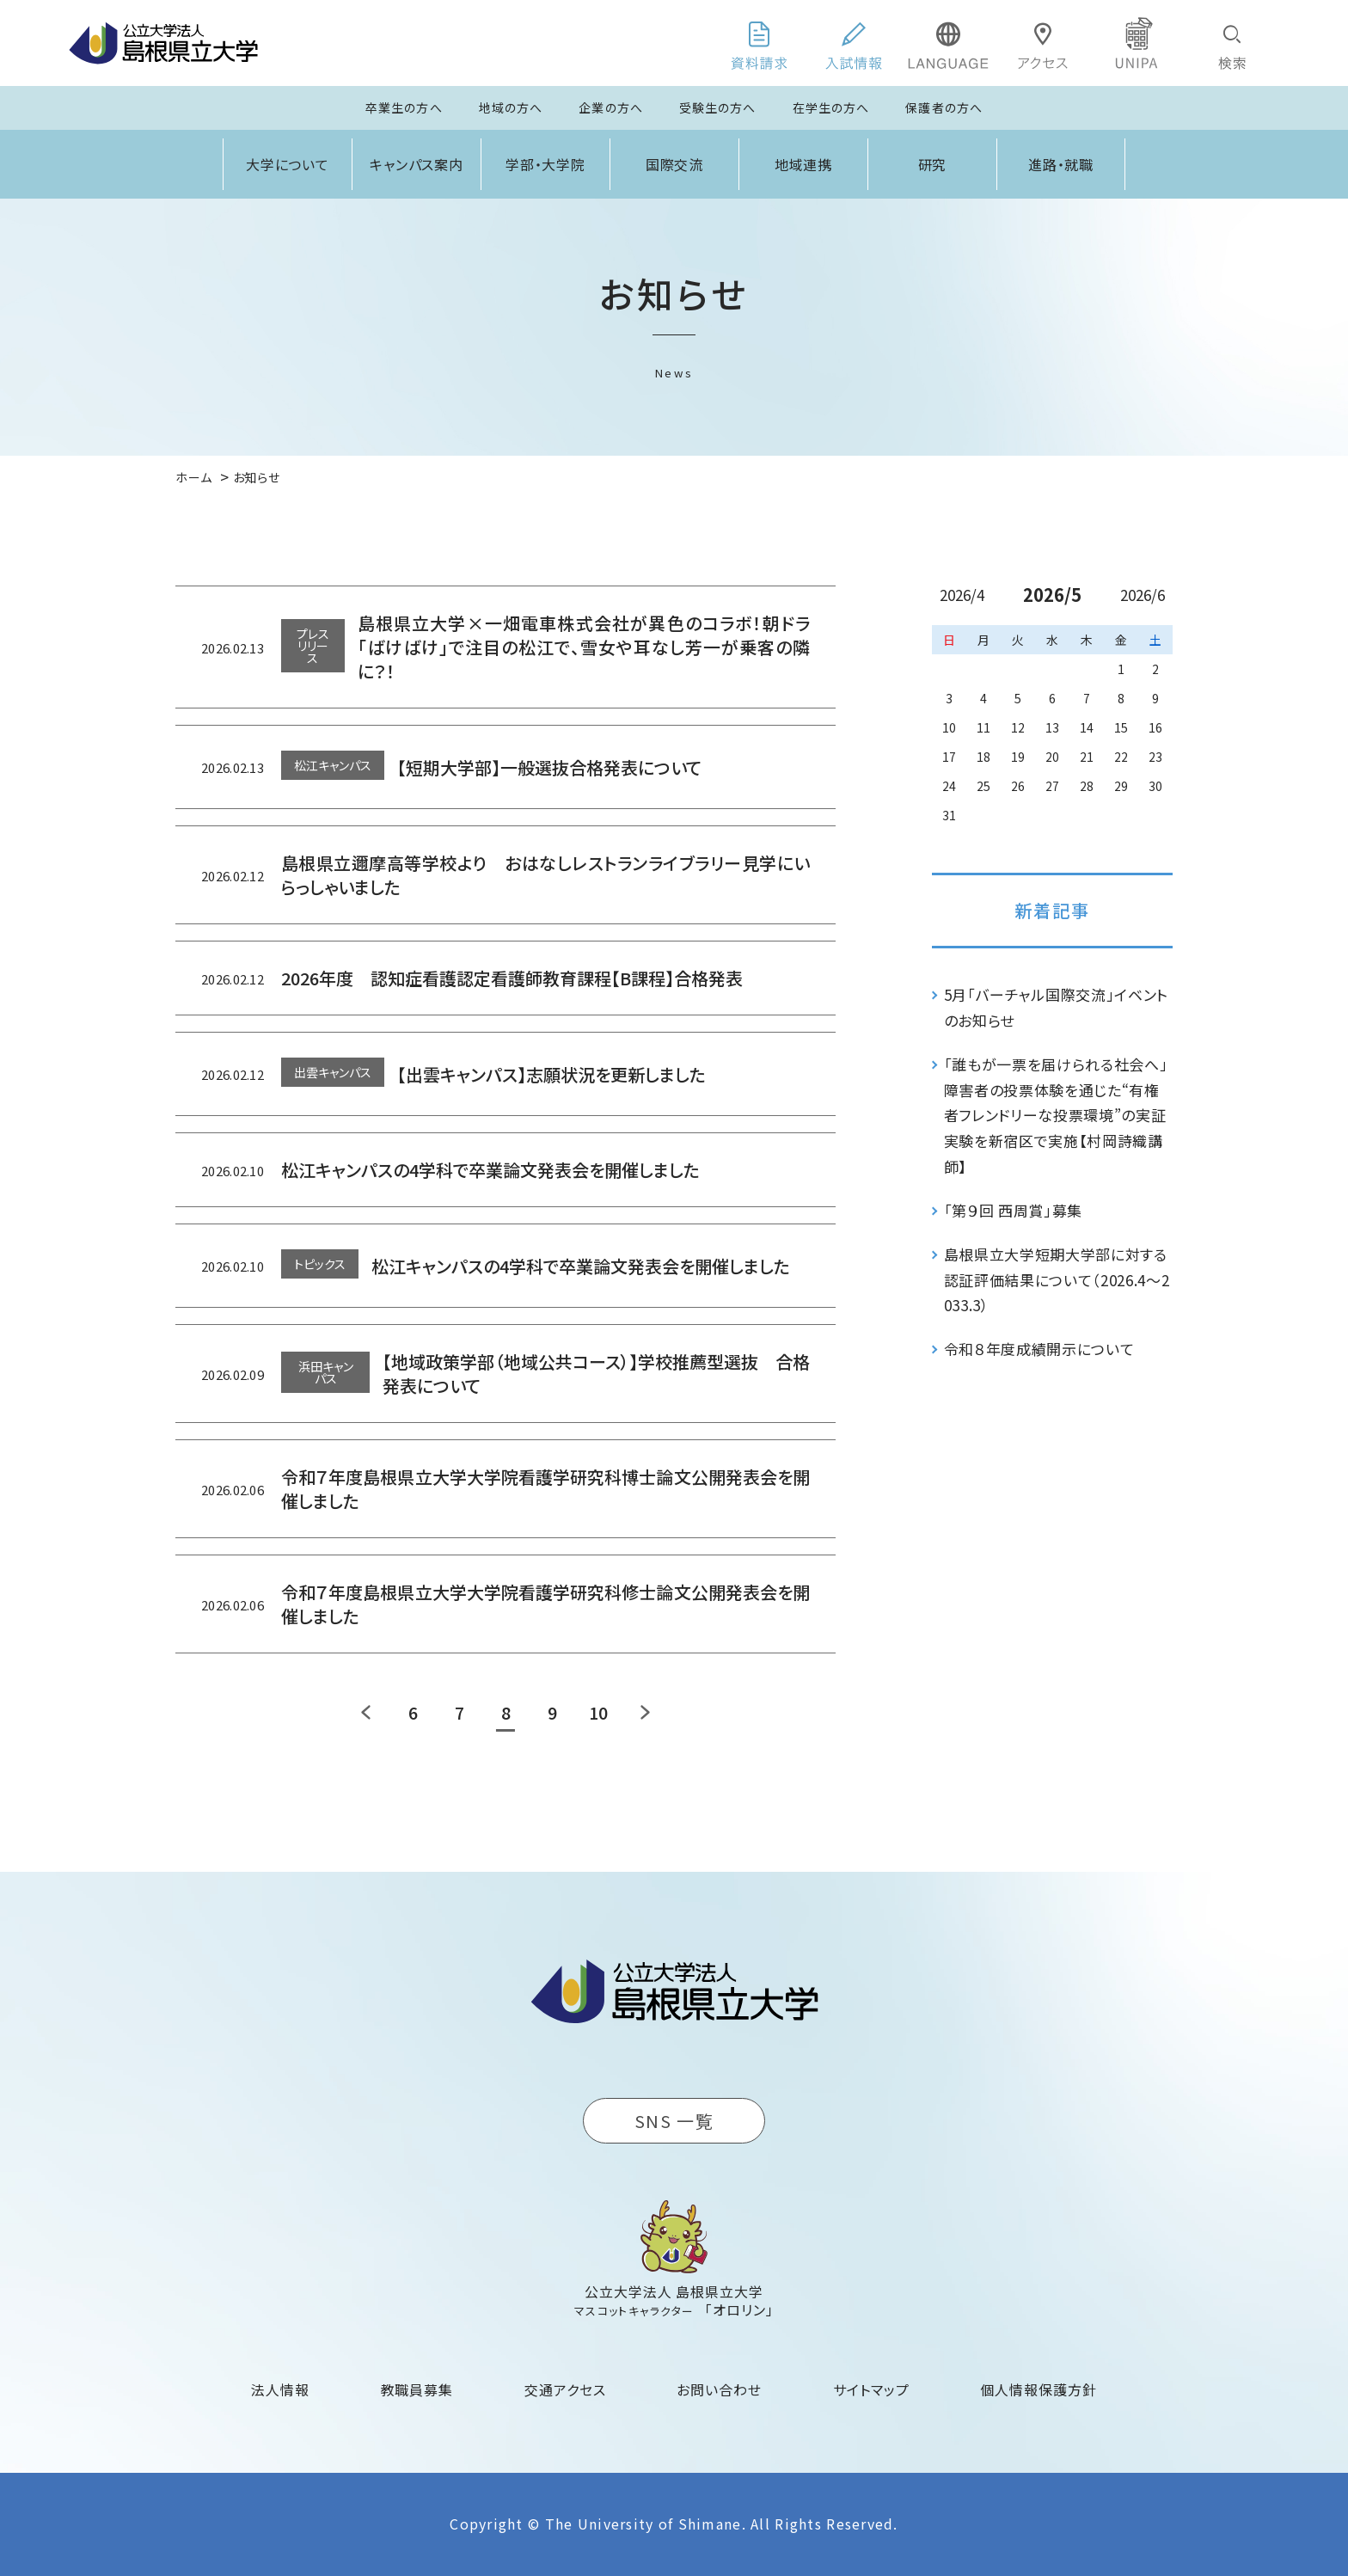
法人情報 (280, 2389)
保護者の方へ (944, 107)
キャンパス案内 (417, 164)
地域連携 (804, 164)
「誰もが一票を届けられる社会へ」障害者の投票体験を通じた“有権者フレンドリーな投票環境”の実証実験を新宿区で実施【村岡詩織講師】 (1056, 1115)
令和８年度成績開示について (1039, 1348)
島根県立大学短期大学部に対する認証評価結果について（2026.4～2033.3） (1057, 1279)
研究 (932, 164)
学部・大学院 (546, 164)
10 (598, 1712)
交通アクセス (565, 2389)
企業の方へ (611, 107)
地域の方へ (511, 107)
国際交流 (675, 164)
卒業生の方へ (404, 107)
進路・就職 (1061, 164)
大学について (288, 164)
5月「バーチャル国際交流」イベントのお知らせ (1056, 1007)
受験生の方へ (718, 107)
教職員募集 (417, 2389)
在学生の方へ (831, 107)
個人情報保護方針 (1038, 2389)
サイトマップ (871, 2389)
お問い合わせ (719, 2389)
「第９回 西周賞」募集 (1013, 1210)
